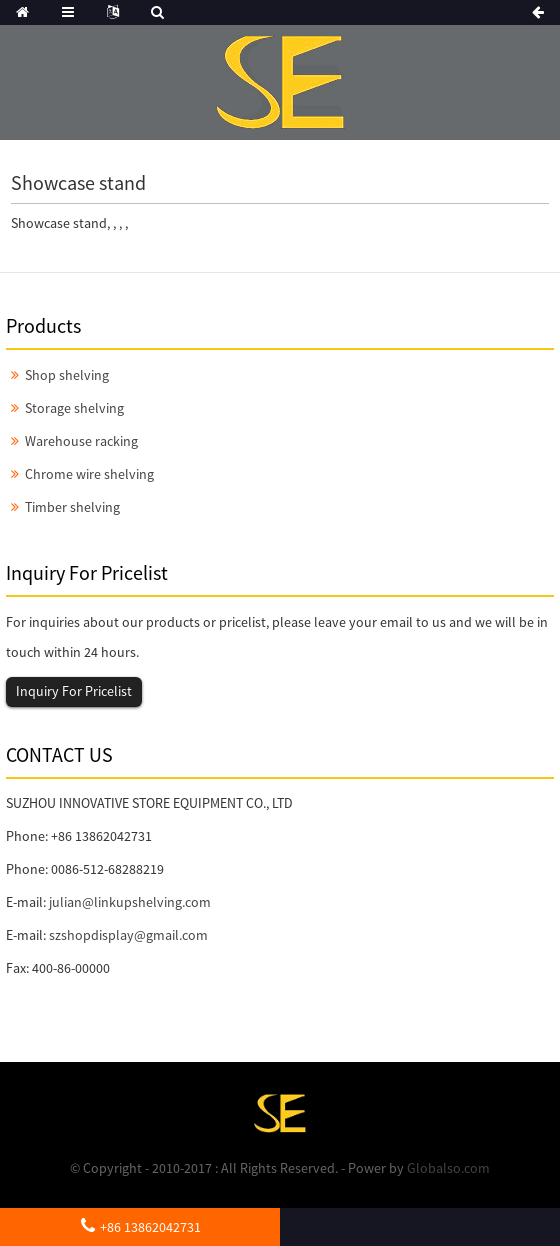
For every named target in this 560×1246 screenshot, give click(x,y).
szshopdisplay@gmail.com (128, 935)
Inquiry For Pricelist (74, 691)
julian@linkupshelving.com (130, 902)
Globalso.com (448, 1168)
